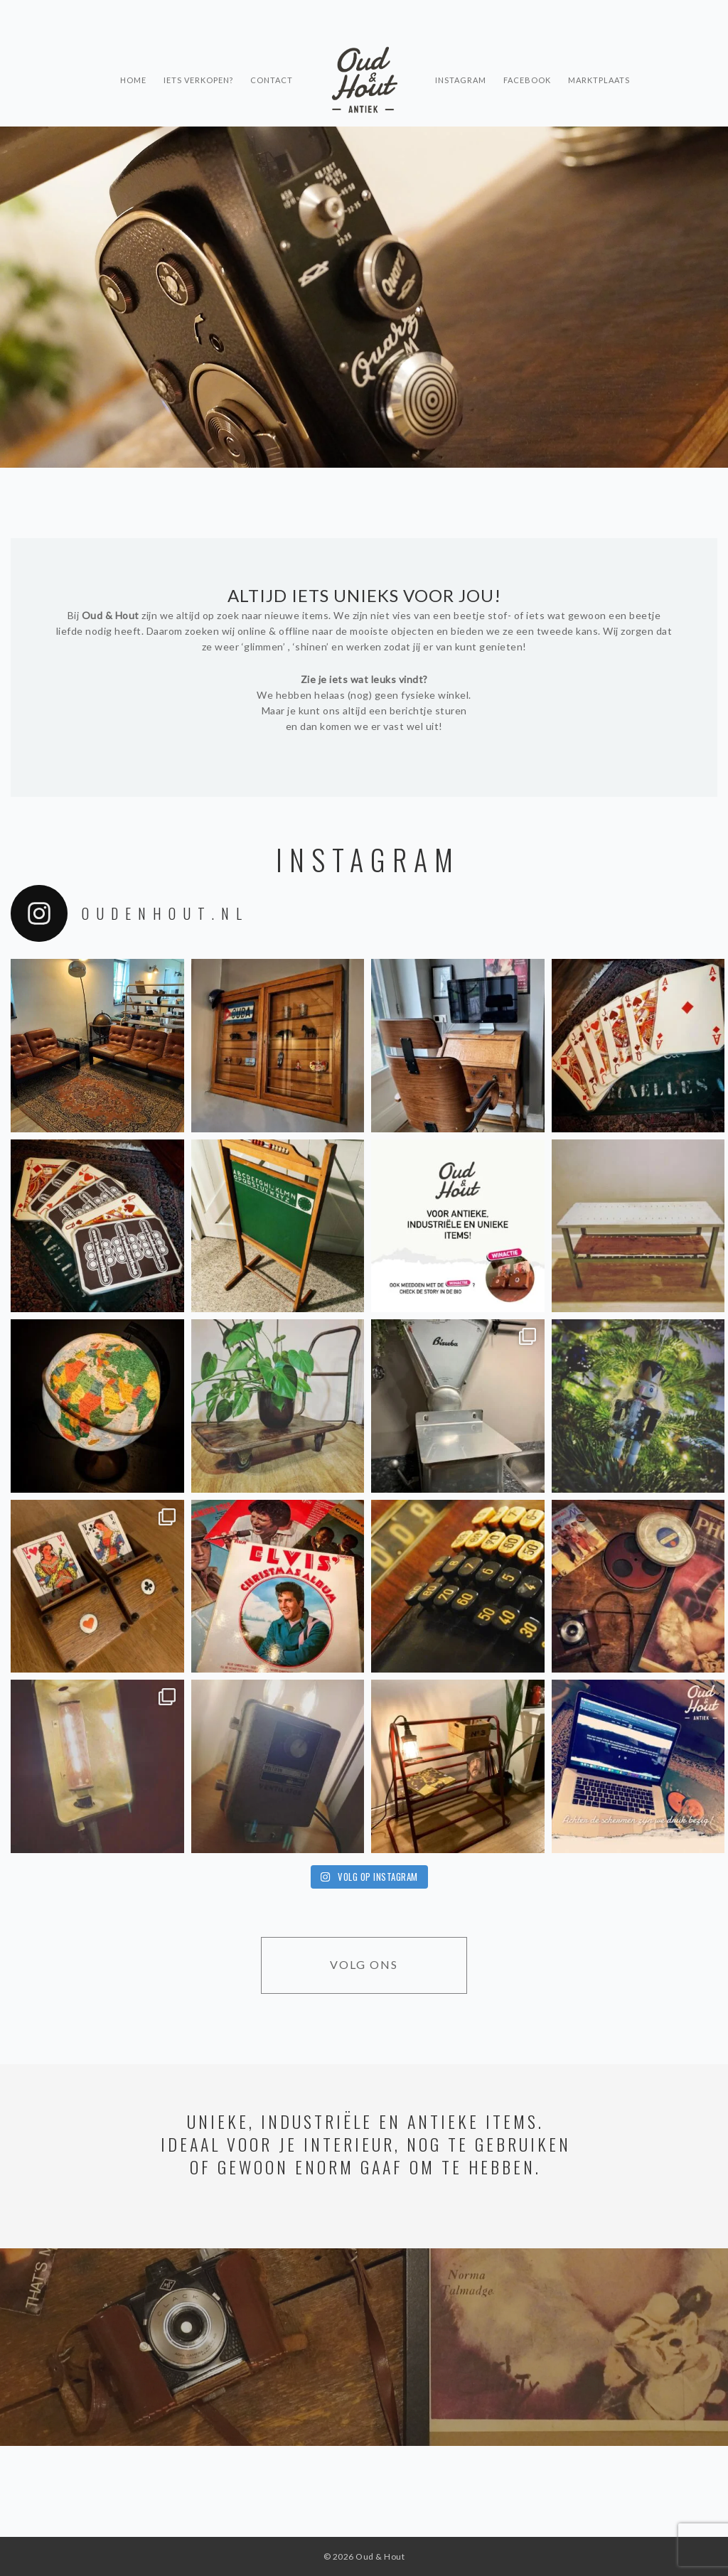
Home (133, 54)
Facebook (527, 54)
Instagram (460, 54)
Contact (271, 54)
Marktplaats (599, 54)
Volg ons (364, 1964)
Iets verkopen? (198, 54)
